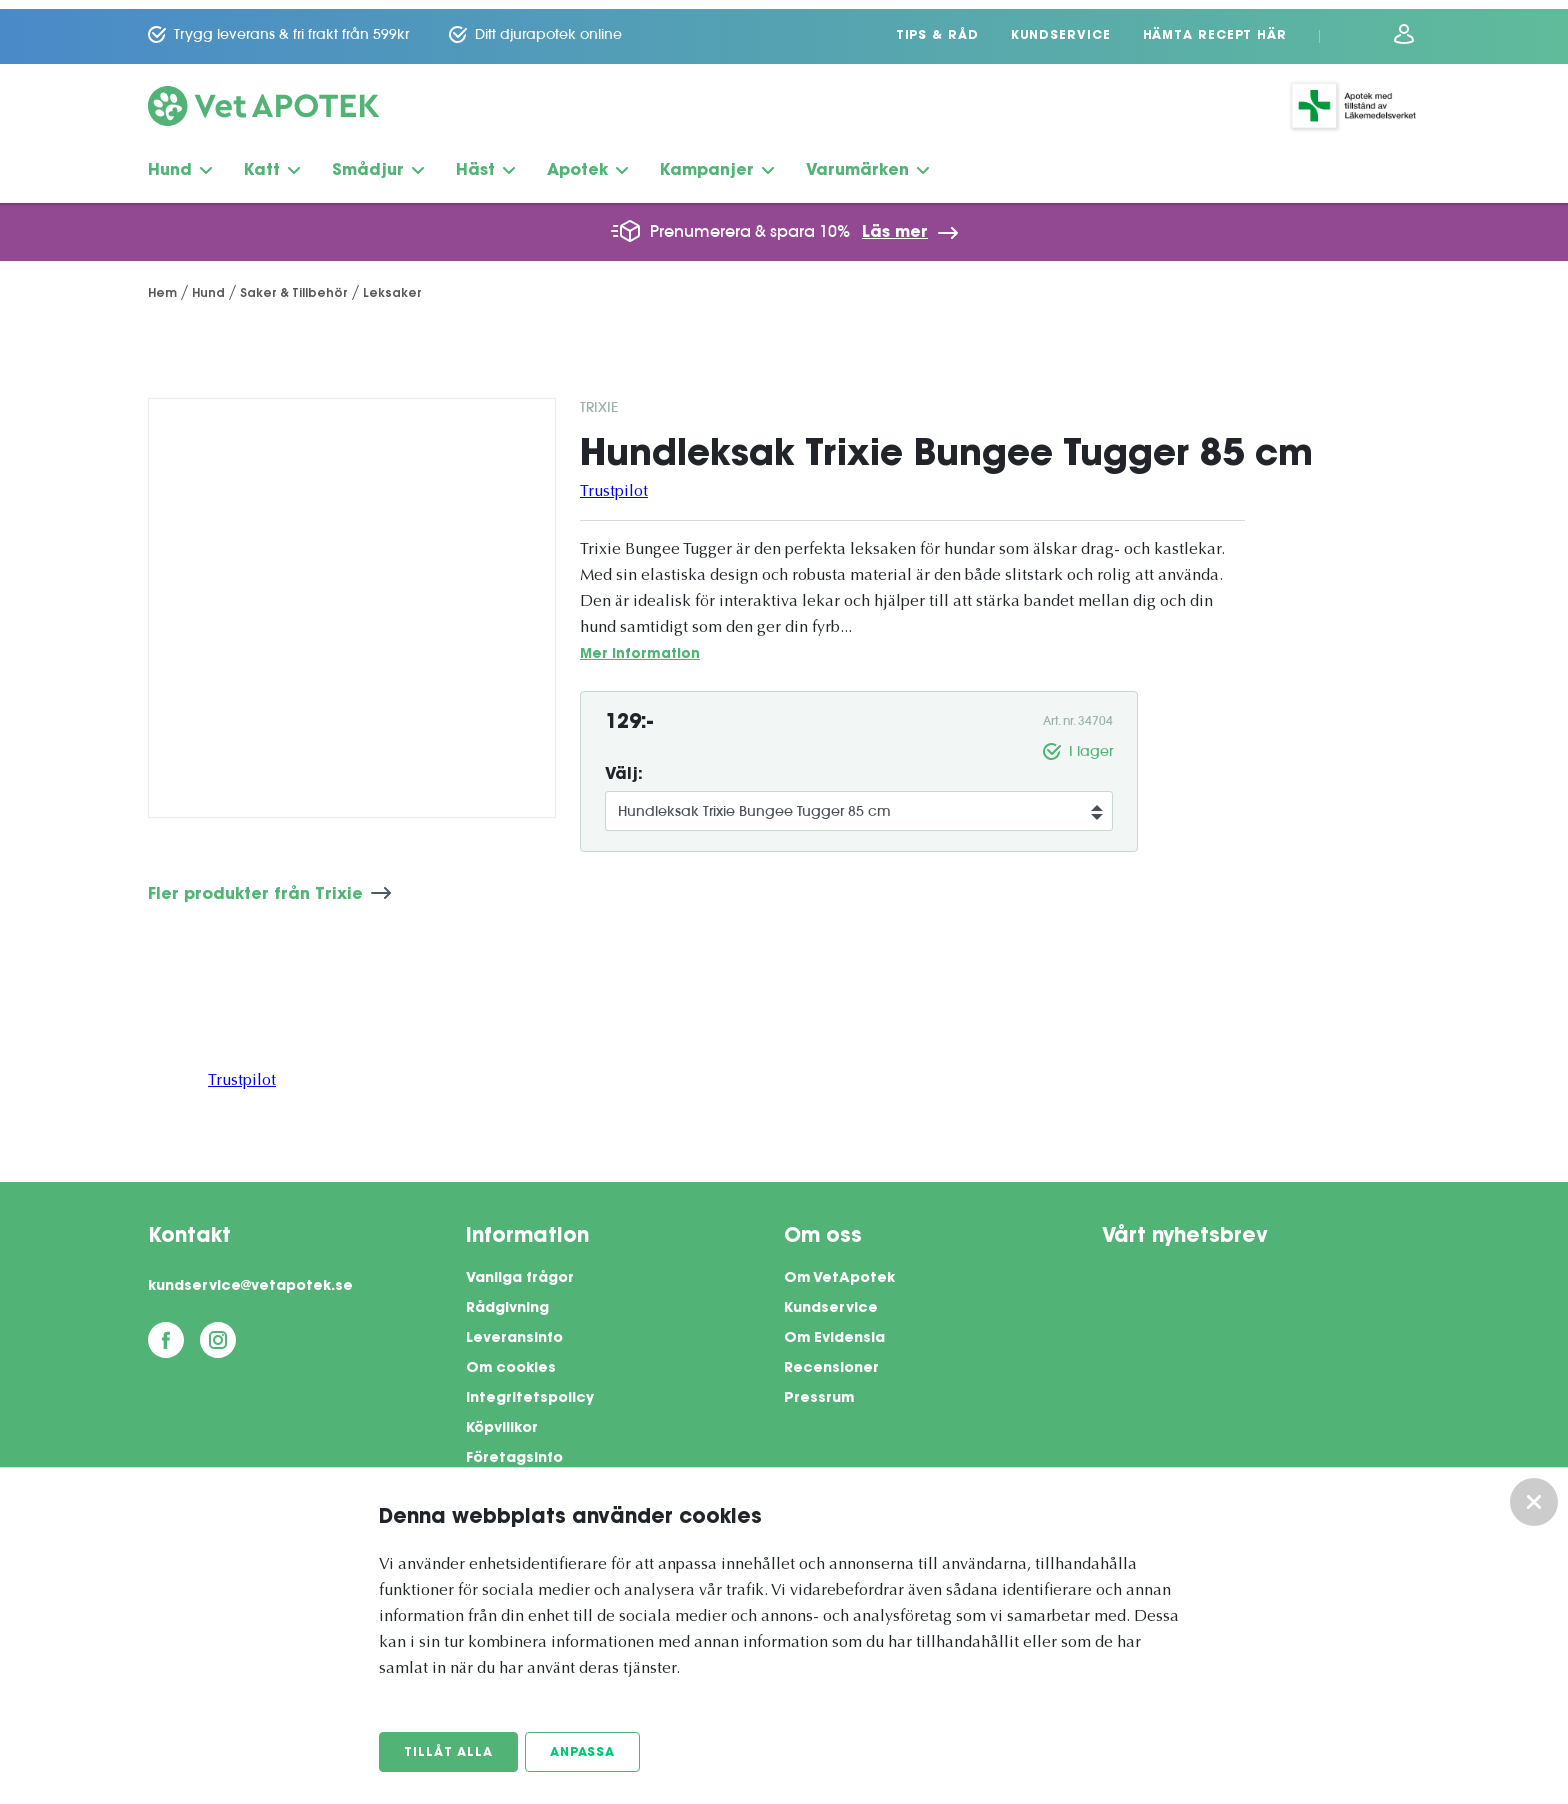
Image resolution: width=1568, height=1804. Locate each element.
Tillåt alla (448, 1753)
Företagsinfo (514, 1450)
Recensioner (831, 1360)
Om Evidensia (834, 1330)
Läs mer (895, 224)
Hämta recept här (1215, 27)
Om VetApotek (839, 1270)
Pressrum (819, 1390)
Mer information (640, 645)
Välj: (624, 766)
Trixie (599, 398)
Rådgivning (507, 1300)
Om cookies (511, 1360)
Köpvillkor (502, 1420)
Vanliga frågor (520, 1270)
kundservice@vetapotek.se (250, 1278)
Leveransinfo (514, 1330)
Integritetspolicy (530, 1390)
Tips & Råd (937, 27)
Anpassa (583, 1753)
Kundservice (1061, 27)
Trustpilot (614, 483)
